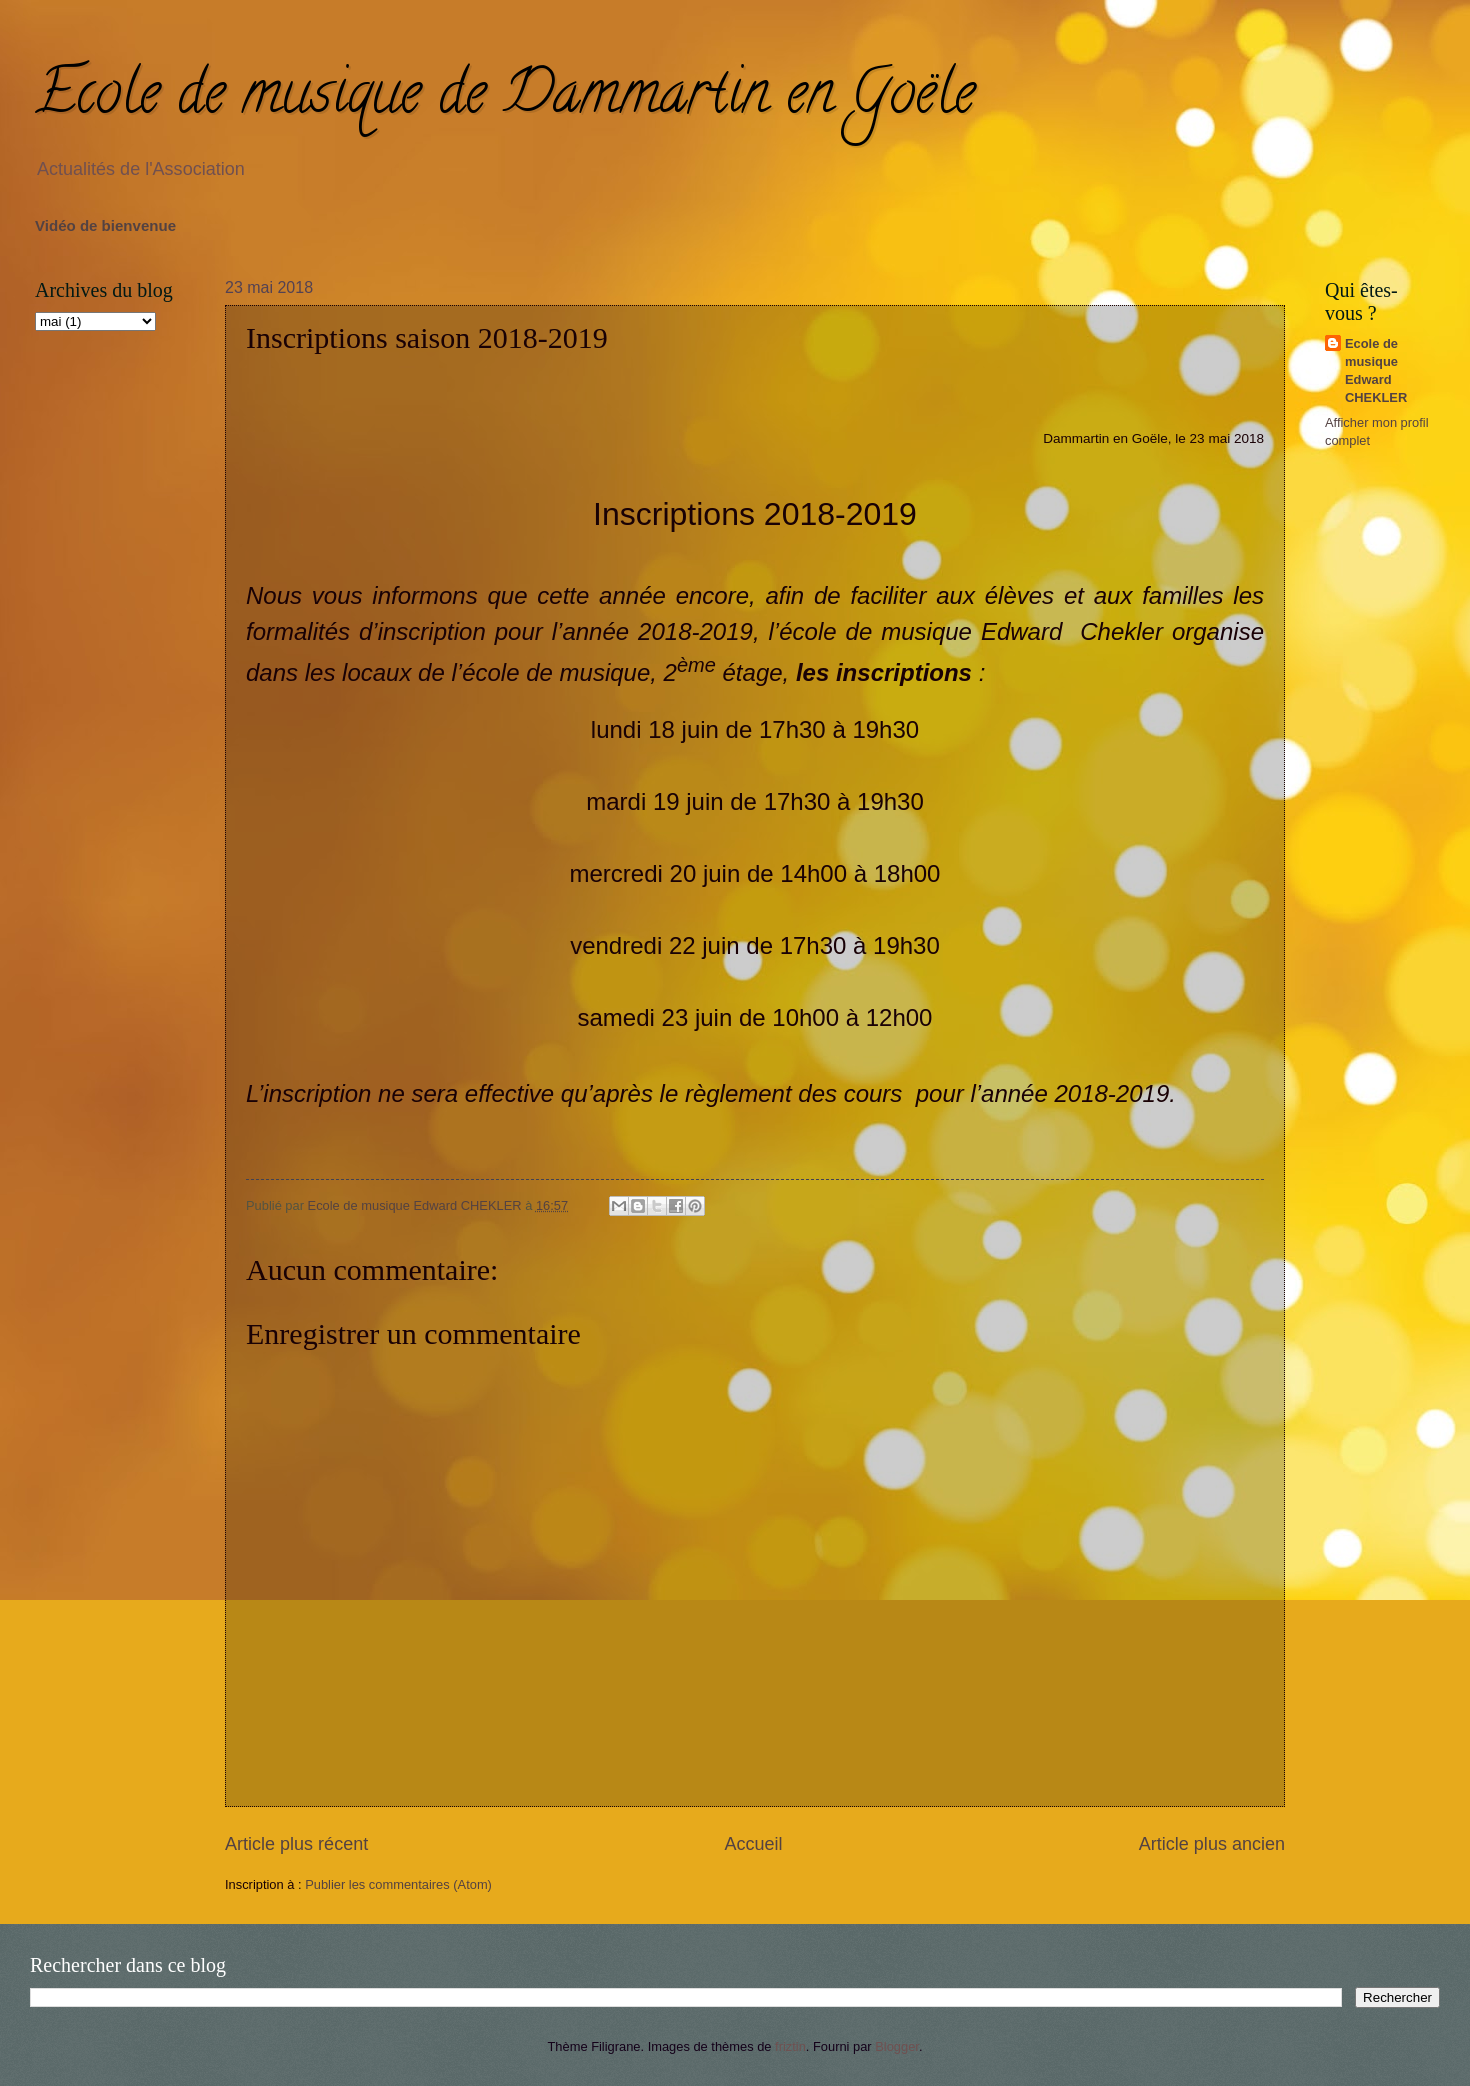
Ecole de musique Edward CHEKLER (1376, 370)
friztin (790, 2046)
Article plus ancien (1212, 1844)
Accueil (753, 1844)
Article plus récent (296, 1844)
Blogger (897, 2046)
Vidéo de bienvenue (105, 225)
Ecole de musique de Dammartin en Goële (505, 99)
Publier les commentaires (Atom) (398, 1884)
